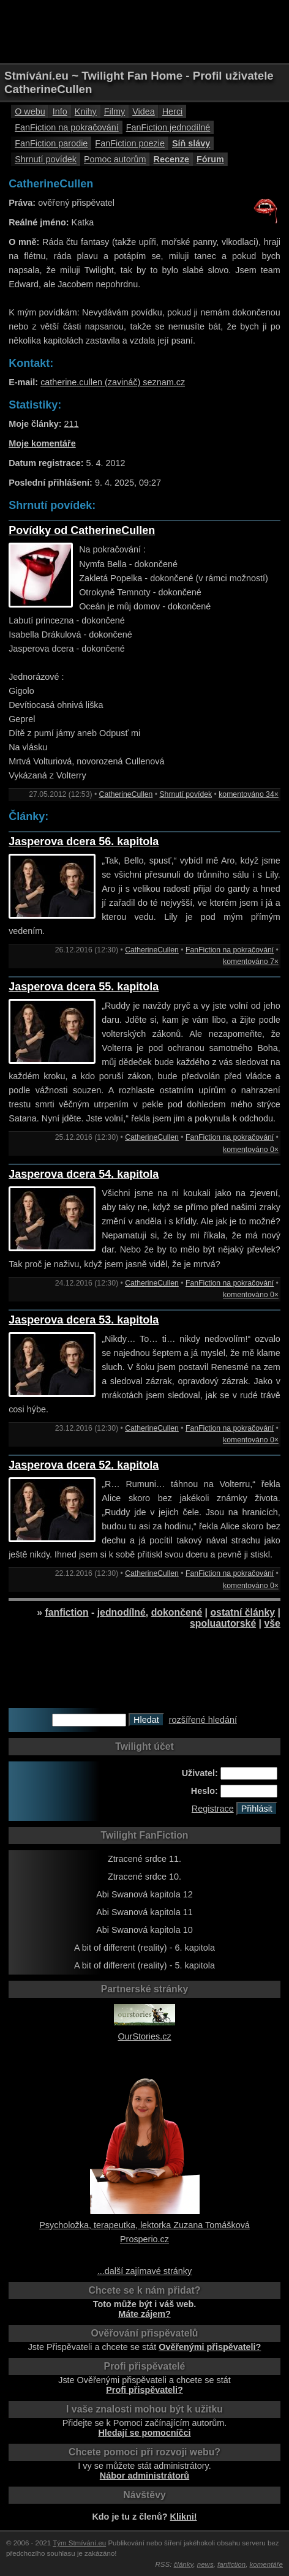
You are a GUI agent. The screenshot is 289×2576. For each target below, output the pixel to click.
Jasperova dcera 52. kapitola (84, 1465)
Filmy (114, 111)
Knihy (86, 111)
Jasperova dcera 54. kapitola (84, 1174)
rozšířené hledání (203, 1720)
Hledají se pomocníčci (144, 2433)
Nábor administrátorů (144, 2475)
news (205, 2564)
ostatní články (242, 1612)
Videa (143, 111)
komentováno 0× (251, 1149)
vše (272, 1623)
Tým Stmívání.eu (79, 2543)
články (183, 2564)
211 (71, 424)
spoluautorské (223, 1623)
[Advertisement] (144, 30)
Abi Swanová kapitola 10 (144, 1930)
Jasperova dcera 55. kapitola (84, 987)
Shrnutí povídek (46, 159)
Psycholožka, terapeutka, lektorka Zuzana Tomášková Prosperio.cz (144, 2225)
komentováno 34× (249, 794)
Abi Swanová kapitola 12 (144, 1894)
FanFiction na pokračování (67, 127)
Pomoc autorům (115, 159)
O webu (30, 111)
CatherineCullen (126, 794)
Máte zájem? (144, 2314)
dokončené (177, 1612)
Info (60, 111)
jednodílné (121, 1612)
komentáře (266, 2564)
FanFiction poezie (130, 143)
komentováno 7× (251, 961)
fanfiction (66, 1612)
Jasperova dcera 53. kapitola (84, 1320)
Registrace (213, 1808)
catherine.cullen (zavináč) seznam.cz (112, 382)
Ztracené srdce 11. (144, 1859)
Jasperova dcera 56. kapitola (84, 841)
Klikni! (183, 2516)
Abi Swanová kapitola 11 (144, 1912)
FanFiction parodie (51, 143)
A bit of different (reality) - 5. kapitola (144, 1965)
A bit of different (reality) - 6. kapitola (144, 1948)
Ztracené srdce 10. (144, 1876)
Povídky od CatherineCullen (82, 530)
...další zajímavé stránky (144, 2271)
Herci (172, 111)
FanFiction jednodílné (168, 127)
